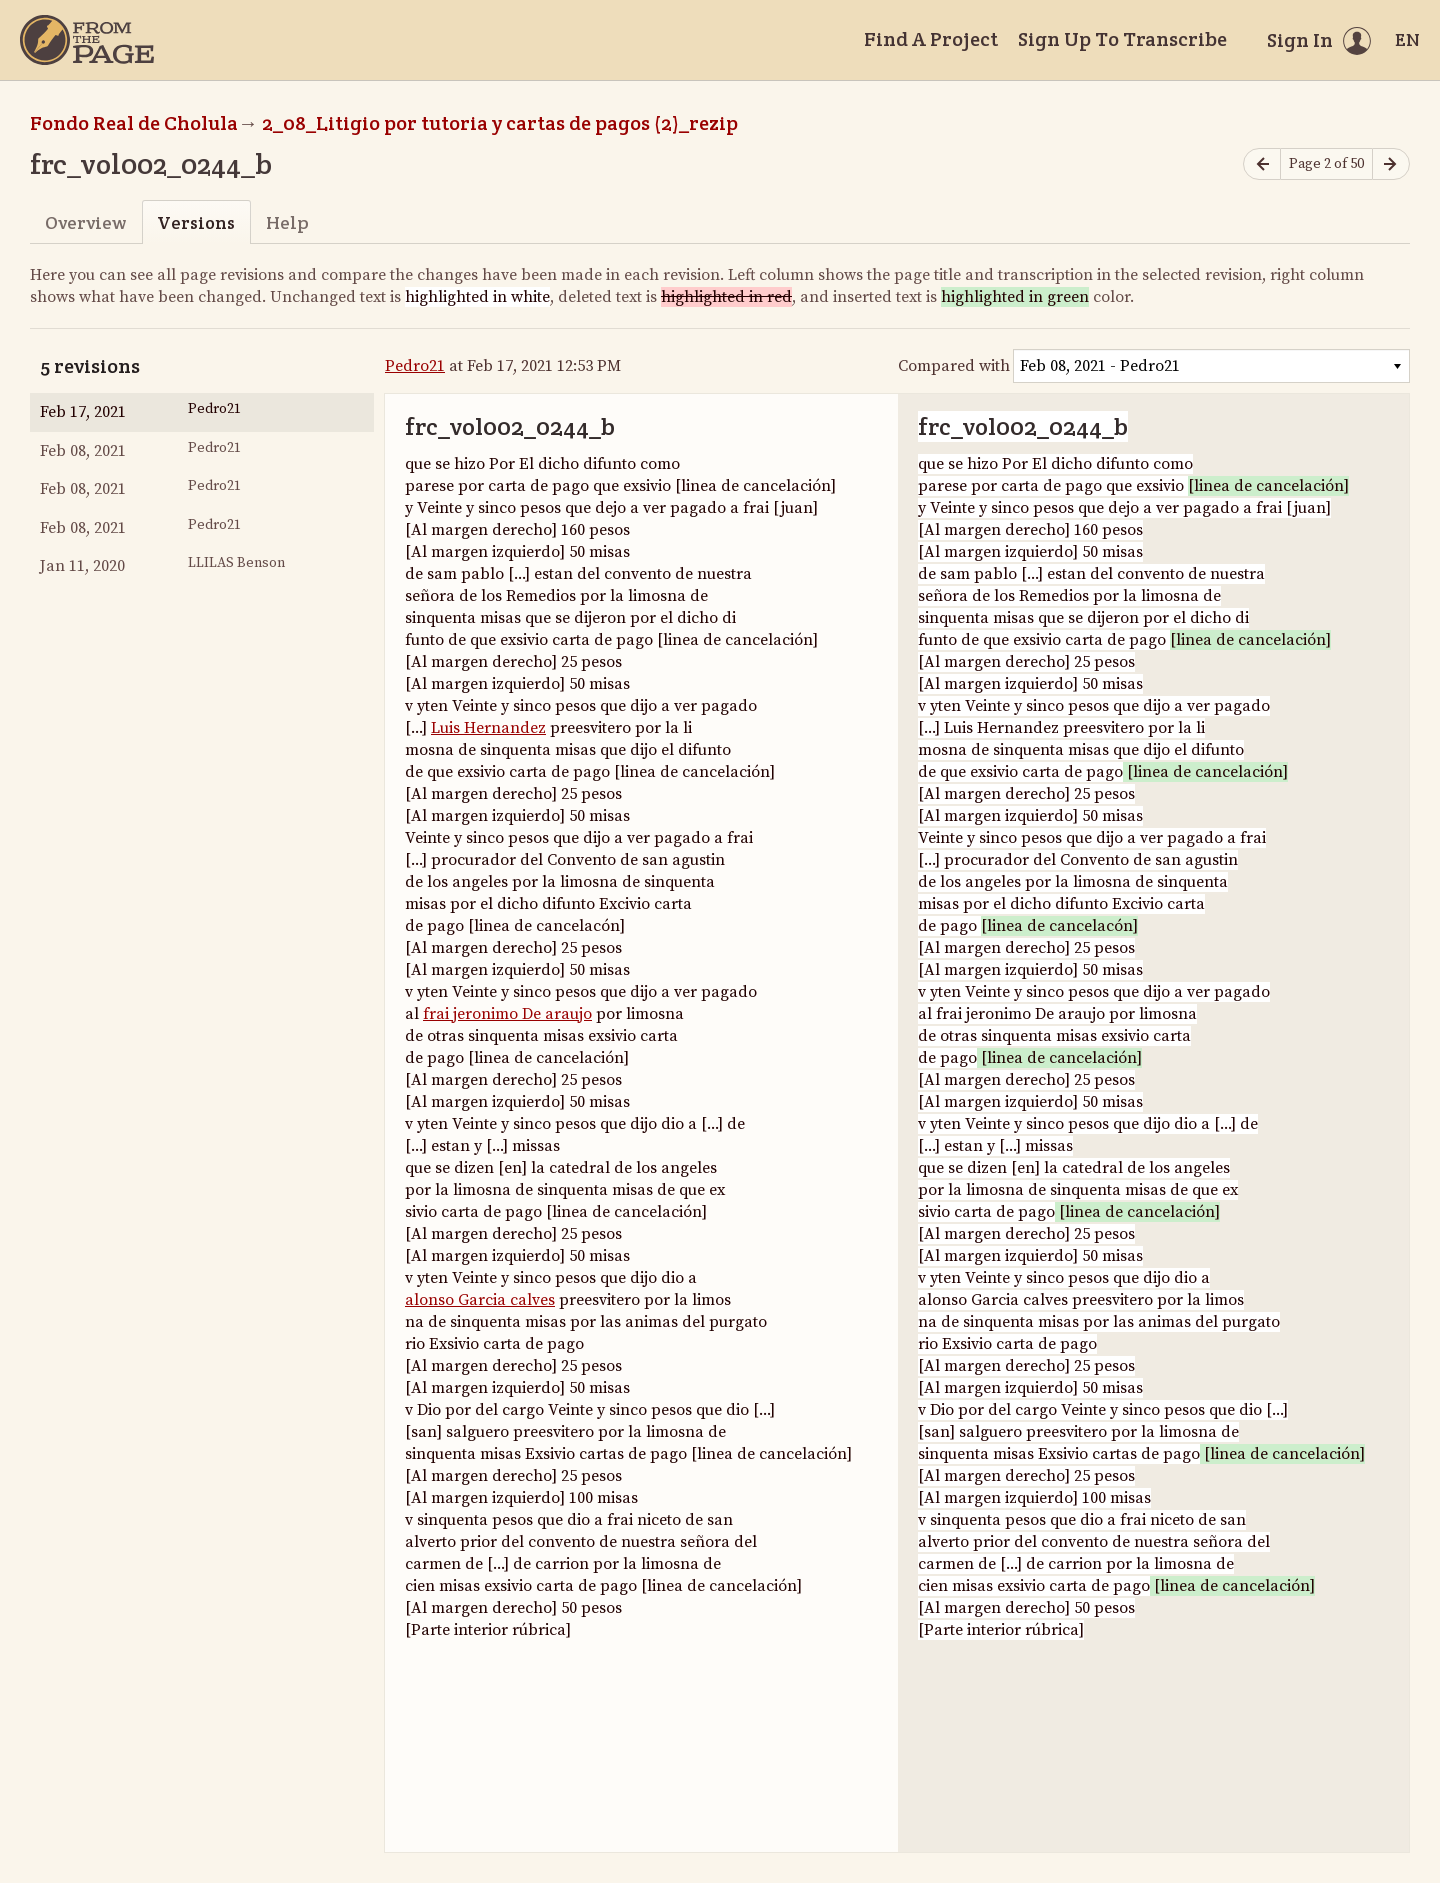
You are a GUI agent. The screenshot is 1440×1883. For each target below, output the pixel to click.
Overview (85, 222)
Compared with (954, 366)
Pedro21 (415, 366)
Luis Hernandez (488, 728)
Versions (196, 222)
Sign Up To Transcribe (1122, 39)
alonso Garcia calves (480, 1300)
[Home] (87, 40)
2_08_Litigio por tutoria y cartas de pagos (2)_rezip (500, 123)
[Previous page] (1262, 164)
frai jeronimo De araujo (507, 1014)
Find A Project (931, 39)
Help (287, 222)
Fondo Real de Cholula (134, 123)
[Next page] (1391, 164)
